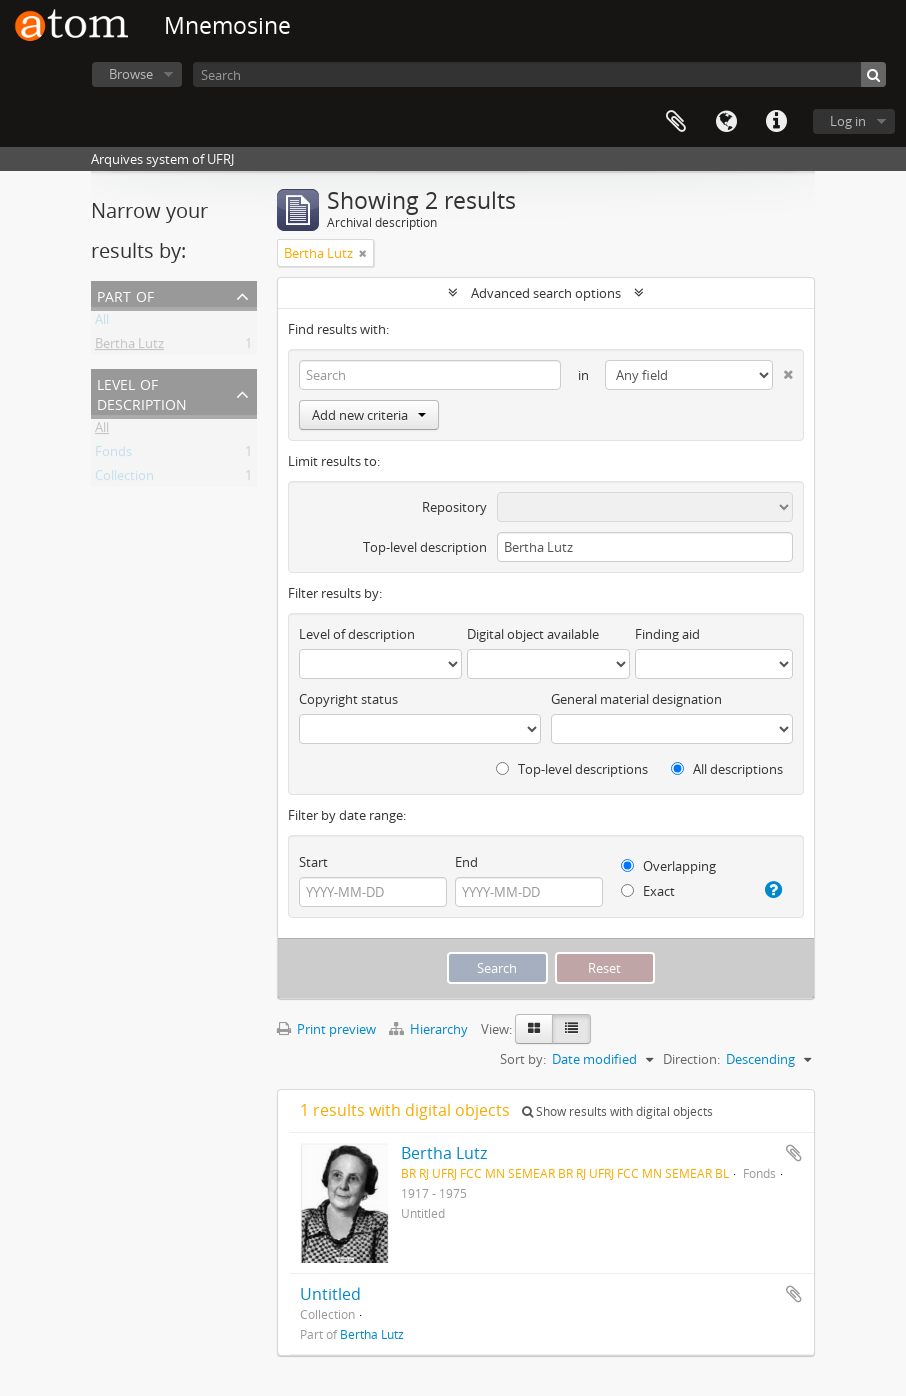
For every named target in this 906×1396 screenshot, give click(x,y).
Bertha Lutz (129, 347)
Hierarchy (430, 1029)
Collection (124, 479)
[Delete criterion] (783, 370)
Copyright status (348, 699)
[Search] (539, 74)
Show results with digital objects (617, 1111)
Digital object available (533, 634)
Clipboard (676, 122)
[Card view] (534, 1029)
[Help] (772, 890)
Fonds (113, 455)
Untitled (330, 1294)
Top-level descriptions (572, 769)
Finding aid (667, 634)
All (102, 323)
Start (313, 862)
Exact (648, 891)
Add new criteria (369, 415)
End (466, 862)
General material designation (636, 699)
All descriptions (727, 769)
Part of (125, 294)
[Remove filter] (363, 253)
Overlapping (668, 866)
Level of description (142, 392)
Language (726, 122)
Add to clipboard (794, 1153)
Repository (454, 507)
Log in (848, 121)
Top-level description (425, 547)
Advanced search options (546, 293)
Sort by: (523, 1059)
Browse (131, 74)
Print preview (326, 1029)
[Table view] (571, 1029)
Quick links (776, 122)
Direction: (691, 1059)
